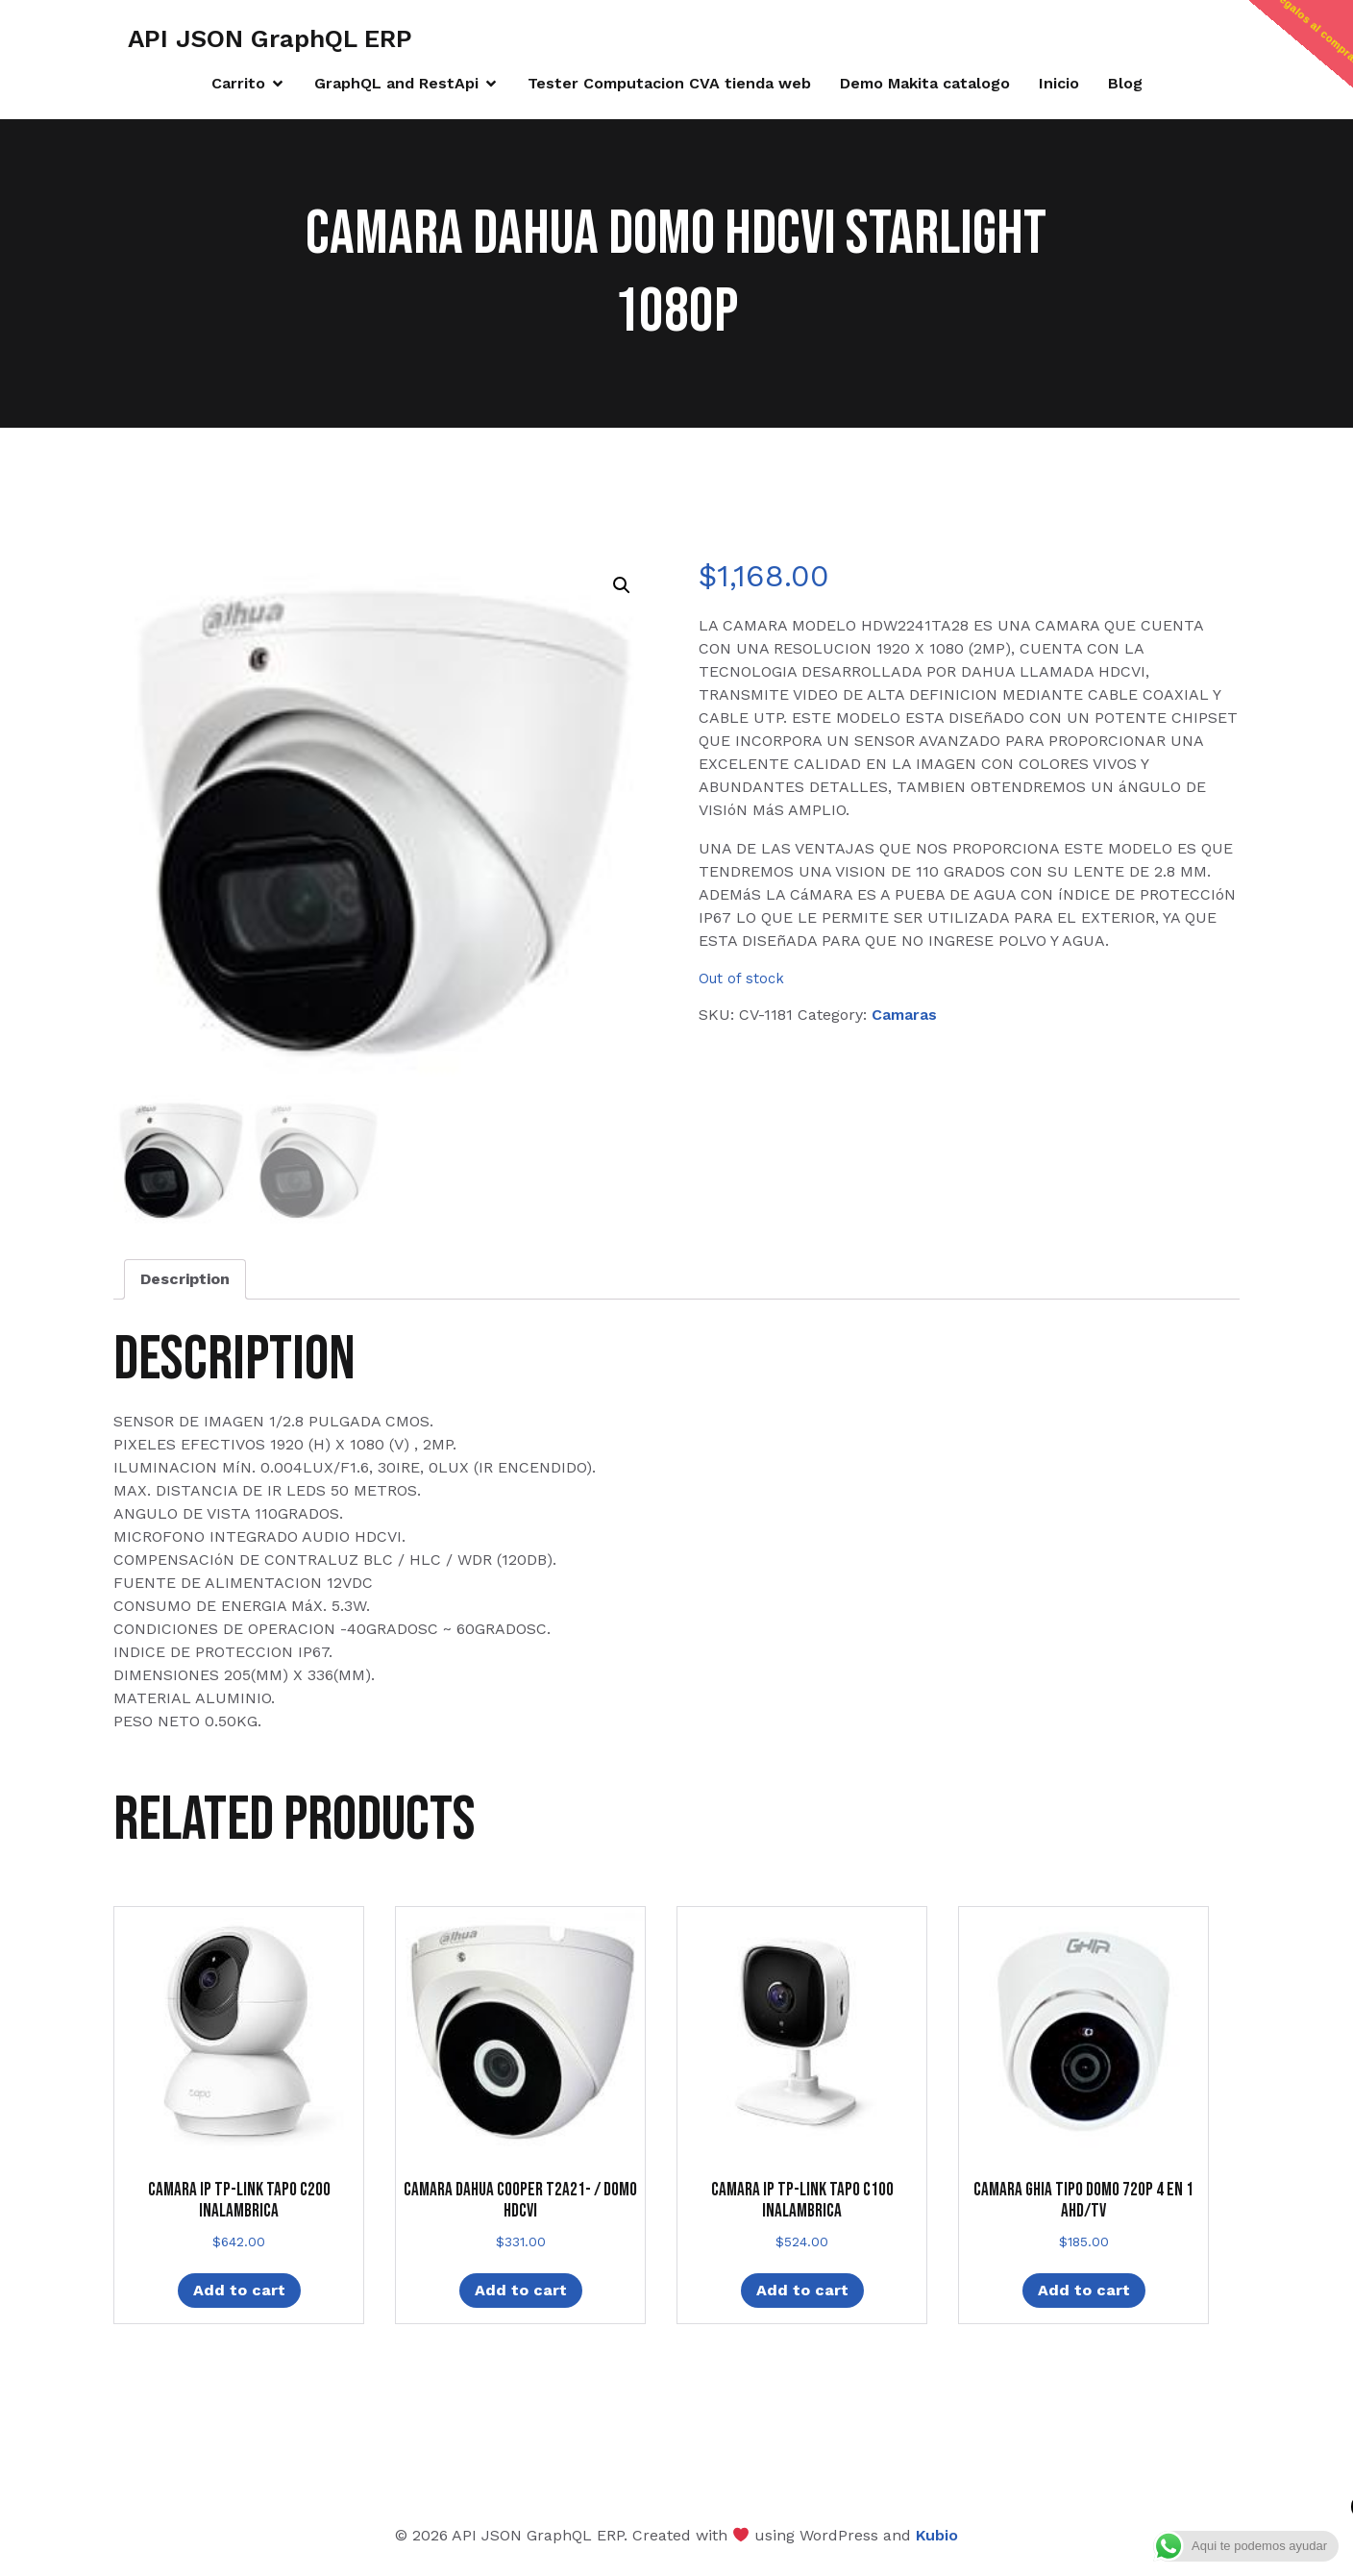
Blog (1125, 83)
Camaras (904, 1014)
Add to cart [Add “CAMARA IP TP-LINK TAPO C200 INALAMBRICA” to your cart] (239, 2290)
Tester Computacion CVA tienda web (669, 83)
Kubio (937, 2535)
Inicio (1059, 83)
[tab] (185, 1279)
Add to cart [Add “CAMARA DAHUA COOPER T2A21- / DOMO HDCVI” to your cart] (521, 2290)
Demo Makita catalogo (925, 83)
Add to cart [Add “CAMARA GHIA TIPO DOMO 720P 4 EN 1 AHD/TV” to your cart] (1084, 2290)
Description (185, 1279)
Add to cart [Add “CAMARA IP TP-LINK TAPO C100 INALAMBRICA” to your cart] (802, 2290)
